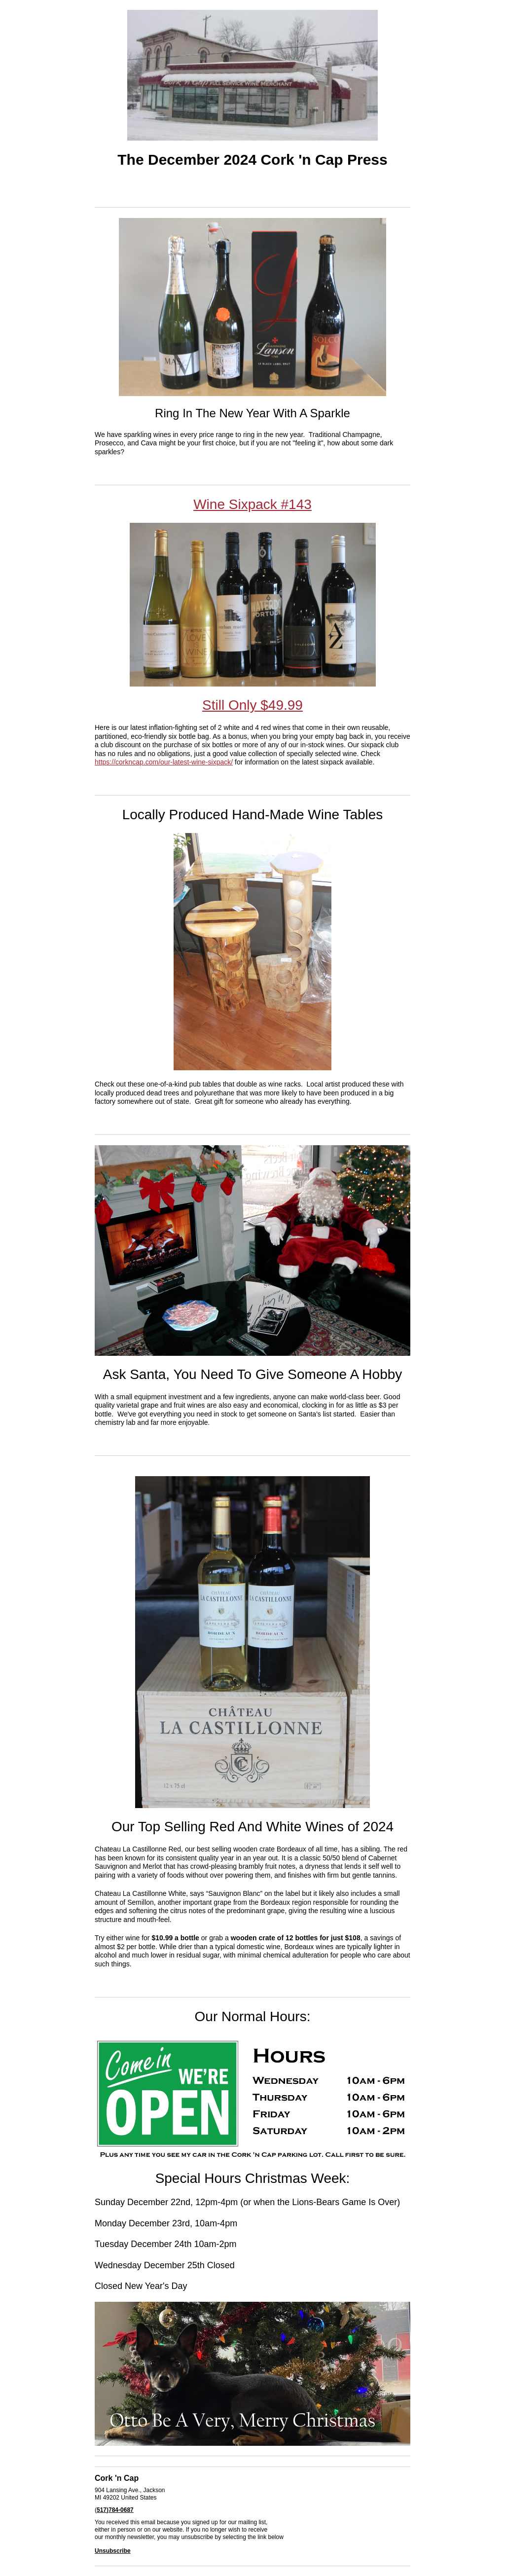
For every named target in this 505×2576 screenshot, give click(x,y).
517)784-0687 (115, 2509)
